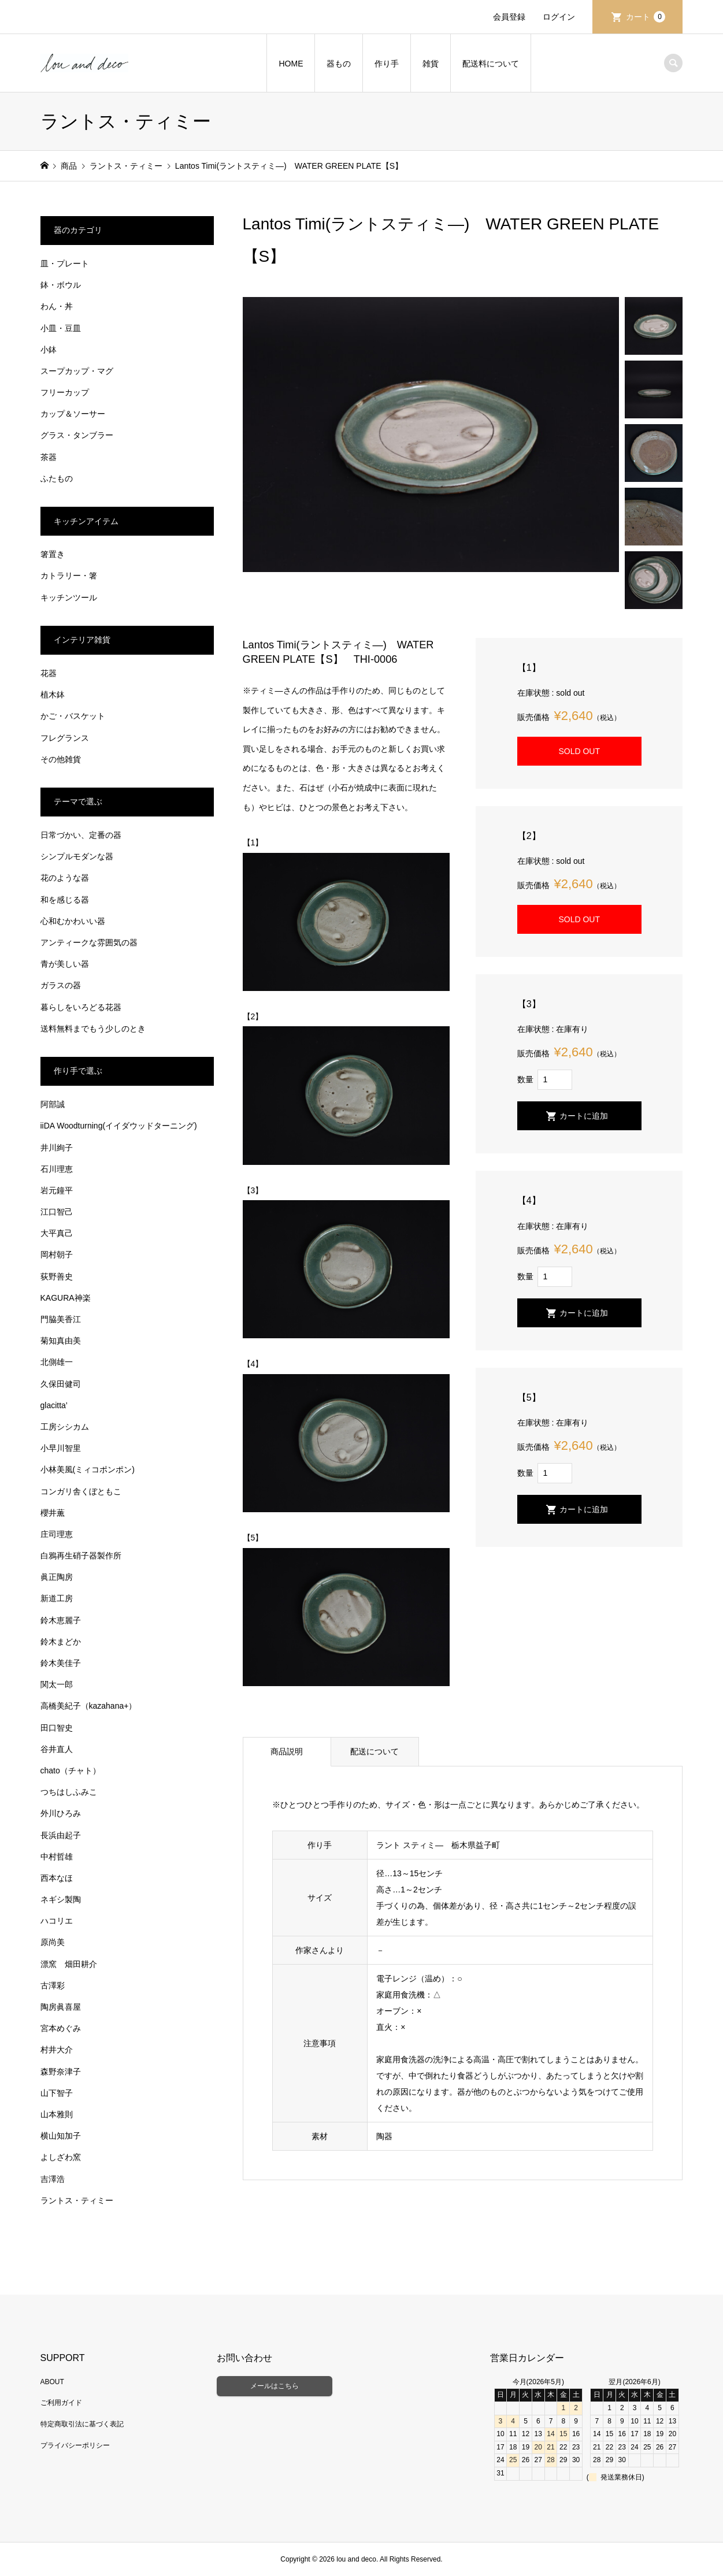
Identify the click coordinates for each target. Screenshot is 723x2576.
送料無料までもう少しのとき (93, 1028)
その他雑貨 (60, 759)
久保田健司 (60, 1384)
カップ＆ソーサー (72, 413)
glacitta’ (54, 1405)
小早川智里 (60, 1448)
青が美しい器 (64, 963)
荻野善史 (56, 1276)
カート (645, 17)
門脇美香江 (60, 1319)
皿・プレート (64, 263)
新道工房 (56, 1598)
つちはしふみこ (68, 1791)
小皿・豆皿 (60, 328)
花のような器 (64, 877)
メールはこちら (274, 2386)
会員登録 (509, 16)
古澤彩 (52, 1985)
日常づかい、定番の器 (80, 835)
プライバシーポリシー (75, 2445)
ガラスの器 (60, 985)
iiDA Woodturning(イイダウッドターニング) (118, 1125)
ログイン (559, 16)
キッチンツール (68, 597)
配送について (374, 1751)
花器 (48, 673)
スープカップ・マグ (76, 371)
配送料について (490, 63)
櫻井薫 (52, 1512)
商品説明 (286, 1751)
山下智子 (56, 2093)
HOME (291, 63)
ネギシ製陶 (60, 1899)
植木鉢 (52, 694)
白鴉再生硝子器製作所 (80, 1555)
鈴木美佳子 (60, 1663)
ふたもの (56, 478)
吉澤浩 (52, 2179)
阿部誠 (52, 1104)
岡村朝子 (56, 1254)
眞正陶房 (56, 1577)
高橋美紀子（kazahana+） (88, 1705)
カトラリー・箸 (68, 575)
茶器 (48, 457)
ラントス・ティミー (76, 2200)
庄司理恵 (56, 1534)
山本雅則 (56, 2114)
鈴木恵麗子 (60, 1620)
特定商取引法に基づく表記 (82, 2424)
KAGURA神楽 (65, 1297)
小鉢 (48, 349)
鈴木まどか (60, 1641)
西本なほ (56, 1878)
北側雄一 (56, 1362)
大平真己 (56, 1233)
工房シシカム (64, 1426)
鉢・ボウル (60, 284)
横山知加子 (60, 2135)
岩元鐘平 (56, 1190)
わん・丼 (56, 306)
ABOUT (52, 2382)
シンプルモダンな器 (76, 856)
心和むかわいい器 (72, 921)
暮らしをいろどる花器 (80, 1007)
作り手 (387, 63)
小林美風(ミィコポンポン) (87, 1469)
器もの (339, 63)
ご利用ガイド (61, 2403)
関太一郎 (56, 1684)
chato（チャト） (70, 1770)
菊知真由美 (60, 1340)
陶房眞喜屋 (60, 2006)
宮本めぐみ (60, 2028)
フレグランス (64, 738)
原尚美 (52, 1942)
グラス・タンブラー (76, 435)
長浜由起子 (60, 1835)
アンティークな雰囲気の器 (89, 942)
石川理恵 (56, 1169)
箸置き (52, 554)
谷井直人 (56, 1749)
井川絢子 (56, 1147)
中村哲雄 (56, 1856)
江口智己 (56, 1211)
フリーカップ (64, 392)
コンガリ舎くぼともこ (80, 1491)
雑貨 (430, 63)
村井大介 (56, 2049)
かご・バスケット (72, 716)
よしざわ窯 (60, 2157)
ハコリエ (56, 1920)
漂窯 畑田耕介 (68, 1964)
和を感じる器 (64, 899)
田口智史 (56, 1727)
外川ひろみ (60, 1813)
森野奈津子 (60, 2071)
